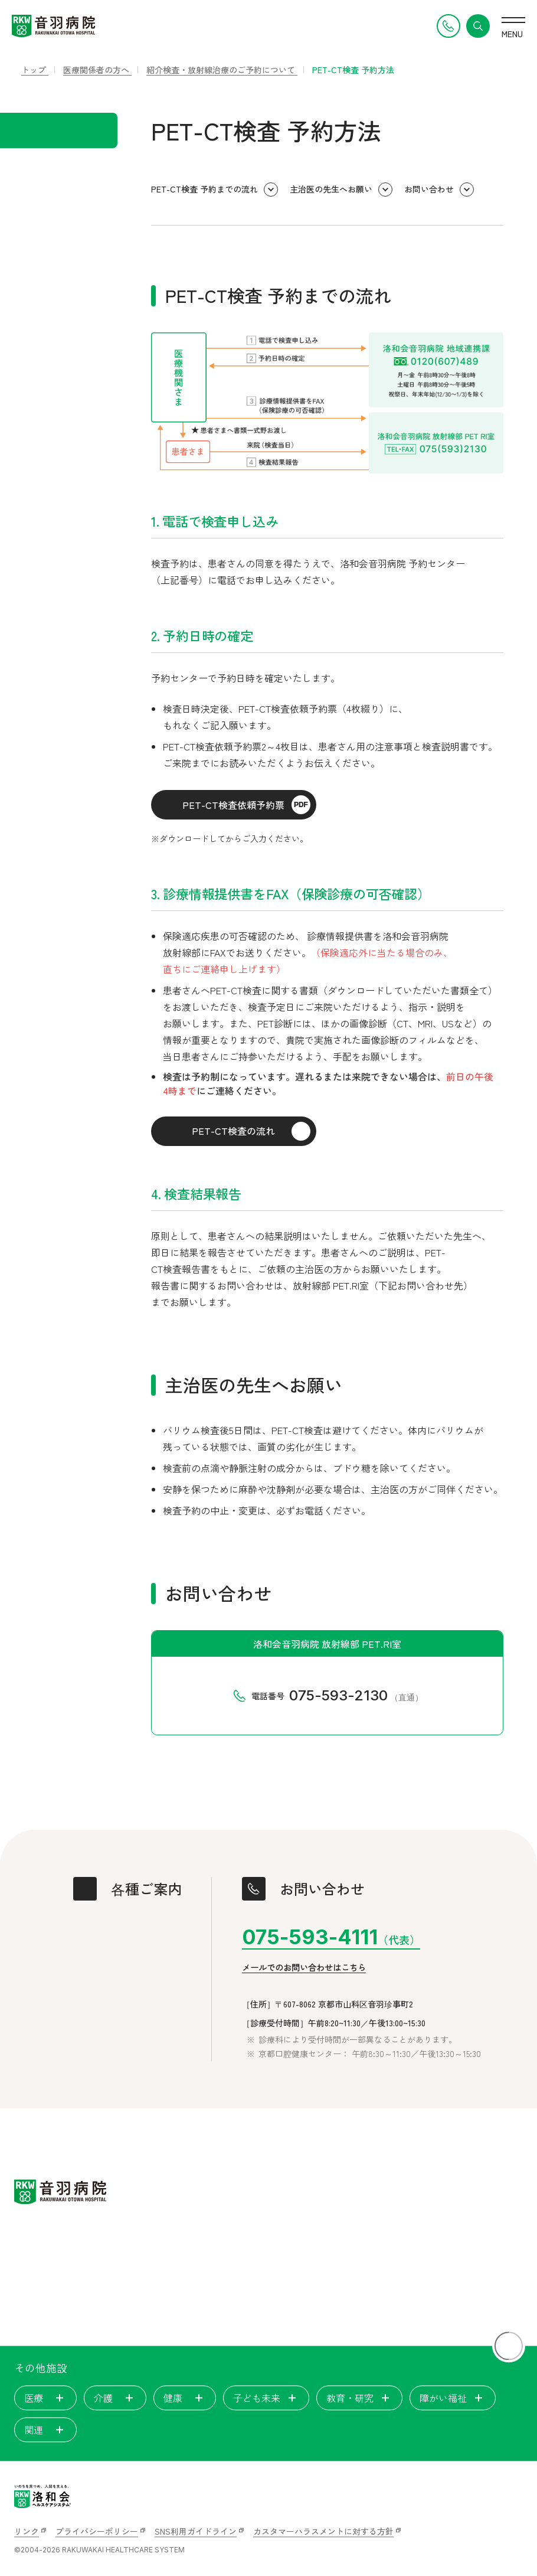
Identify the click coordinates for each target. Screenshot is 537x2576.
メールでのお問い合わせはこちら (304, 1968)
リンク (26, 2531)
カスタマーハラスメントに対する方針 (323, 2531)
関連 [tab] (45, 2429)
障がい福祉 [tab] (453, 2398)
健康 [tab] (184, 2398)
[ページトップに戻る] (508, 2345)
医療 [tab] (45, 2398)
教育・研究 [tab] (359, 2398)
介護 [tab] (115, 2398)
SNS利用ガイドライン (196, 2531)
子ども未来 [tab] (266, 2398)
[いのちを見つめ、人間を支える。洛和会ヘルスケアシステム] (42, 2496)
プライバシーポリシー (96, 2531)
